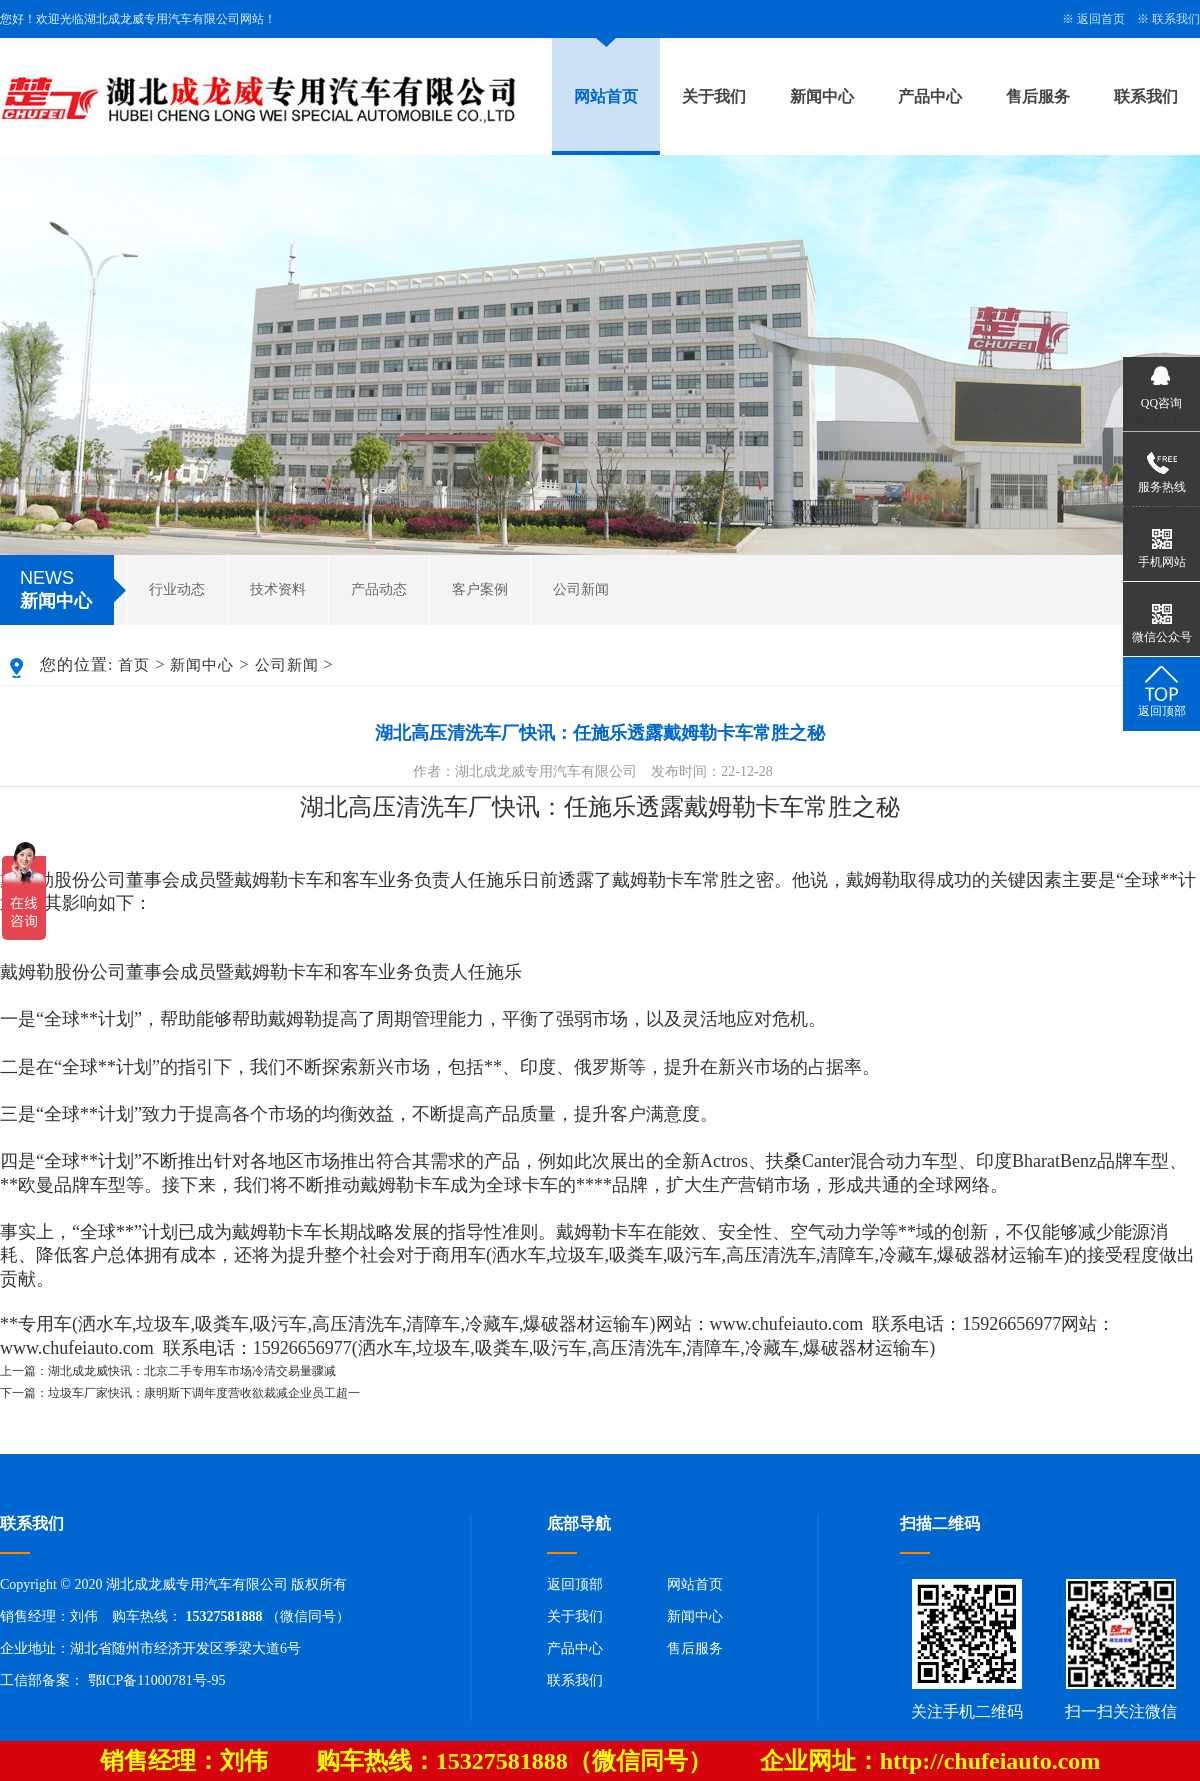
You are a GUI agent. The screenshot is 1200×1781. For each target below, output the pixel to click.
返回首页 (1101, 19)
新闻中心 (822, 96)
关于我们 (714, 96)
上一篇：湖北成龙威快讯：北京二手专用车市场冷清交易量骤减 (168, 1371)
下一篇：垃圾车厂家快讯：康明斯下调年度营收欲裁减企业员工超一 (180, 1393)
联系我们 (1176, 19)
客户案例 (480, 589)
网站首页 (606, 96)
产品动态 (379, 589)
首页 (134, 665)
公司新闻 (581, 589)
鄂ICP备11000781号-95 (157, 1680)
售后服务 (1038, 96)
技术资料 (278, 589)
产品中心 (930, 96)
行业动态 (177, 589)
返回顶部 (575, 1584)
